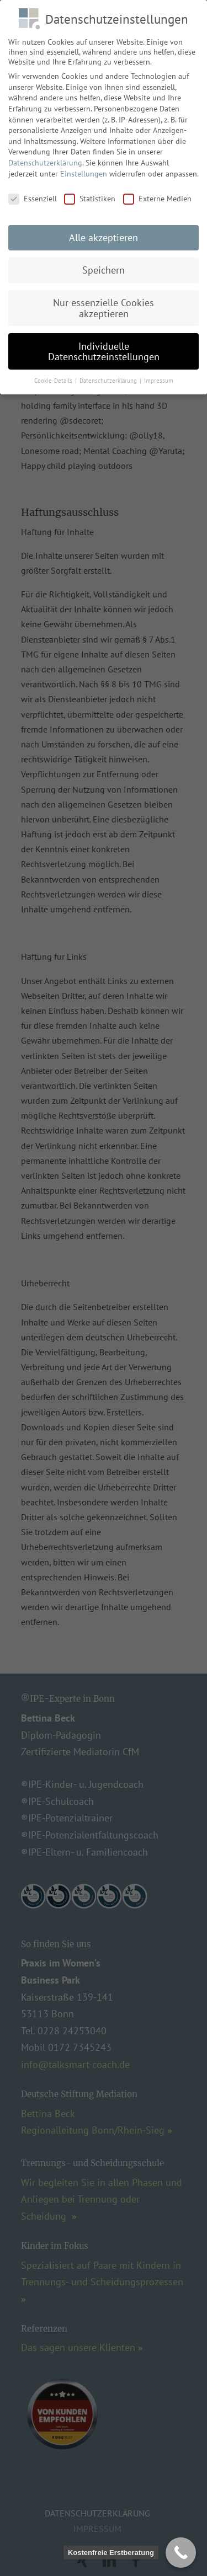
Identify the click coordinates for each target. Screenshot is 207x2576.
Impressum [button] (158, 373)
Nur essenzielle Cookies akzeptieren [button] (103, 300)
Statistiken (89, 191)
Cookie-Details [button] (54, 373)
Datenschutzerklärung (45, 155)
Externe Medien (157, 191)
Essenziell (32, 191)
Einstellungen (83, 165)
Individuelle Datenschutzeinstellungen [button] (104, 343)
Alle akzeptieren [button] (103, 229)
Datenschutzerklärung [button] (109, 373)
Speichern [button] (103, 262)
